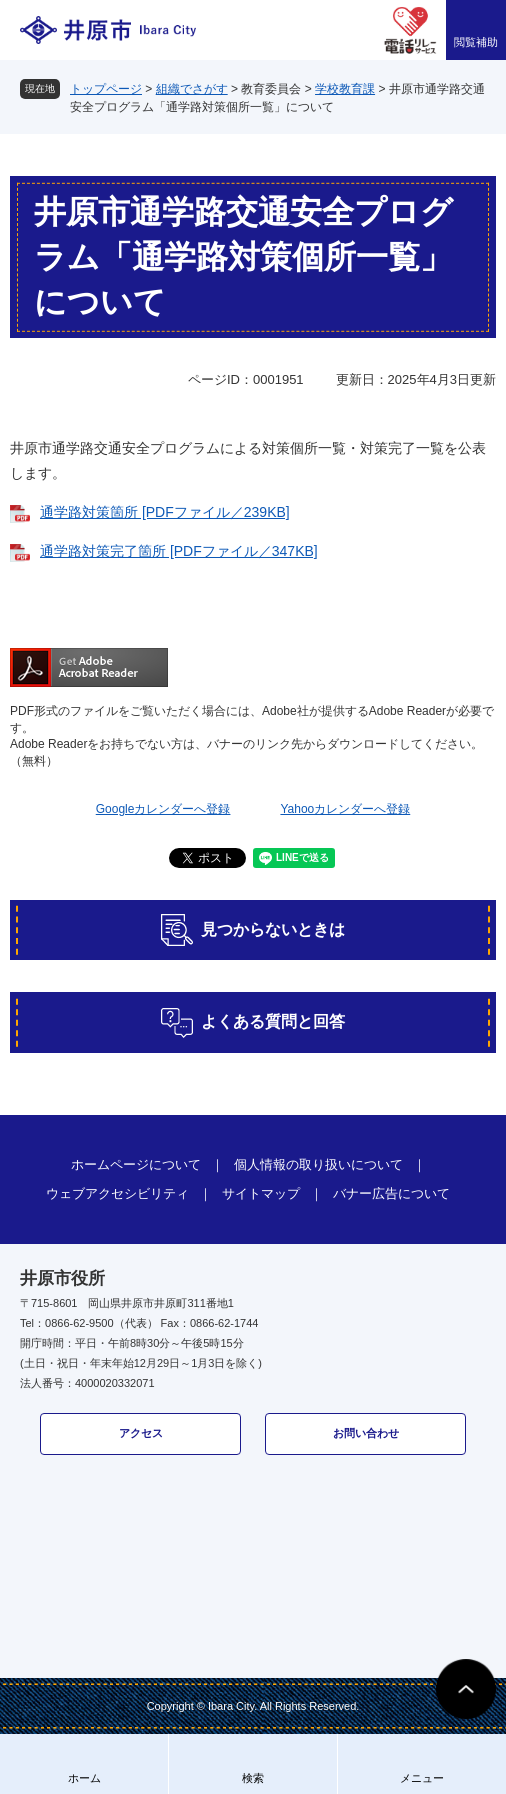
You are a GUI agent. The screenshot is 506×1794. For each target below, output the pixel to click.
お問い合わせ (366, 1433)
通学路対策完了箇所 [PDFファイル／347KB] (179, 551)
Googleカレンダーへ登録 (163, 809)
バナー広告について (391, 1193)
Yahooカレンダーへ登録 (345, 809)
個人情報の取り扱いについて (318, 1164)
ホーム (84, 1778)
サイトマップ (261, 1193)
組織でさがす (192, 89)
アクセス (141, 1433)
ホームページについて (136, 1164)
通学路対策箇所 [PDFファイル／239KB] (165, 512)
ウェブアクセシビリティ (117, 1193)
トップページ (106, 89)
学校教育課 (345, 89)
